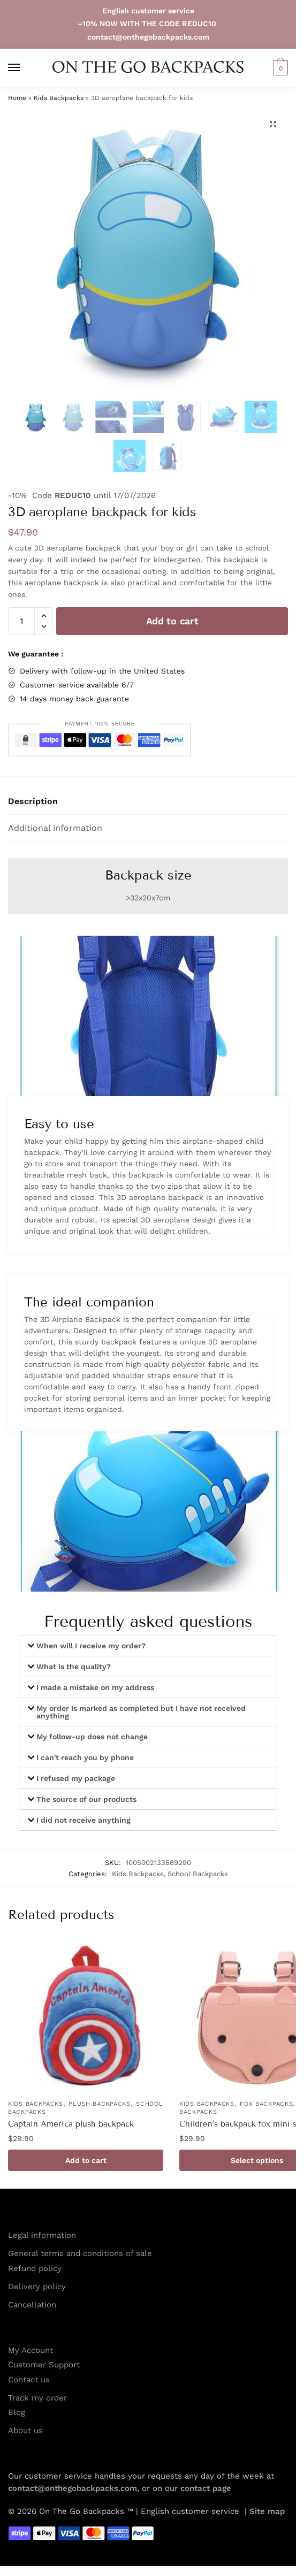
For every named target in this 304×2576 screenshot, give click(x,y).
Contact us (29, 2379)
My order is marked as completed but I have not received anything (141, 1712)
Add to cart (172, 620)
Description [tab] (33, 801)
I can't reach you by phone (85, 1757)
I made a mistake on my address (95, 1687)
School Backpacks (198, 1874)
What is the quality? (73, 1666)
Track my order (37, 2398)
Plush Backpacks (100, 2103)
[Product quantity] (21, 621)
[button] (279, 67)
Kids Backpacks (58, 98)
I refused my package (75, 1778)
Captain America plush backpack (71, 2124)
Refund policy (35, 2268)
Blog (16, 2412)
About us (25, 2430)
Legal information (42, 2235)
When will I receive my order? (91, 1645)
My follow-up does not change (92, 1736)
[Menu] (24, 68)
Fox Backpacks (266, 2103)
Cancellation (32, 2305)
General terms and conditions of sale (80, 2253)
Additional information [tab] (55, 828)
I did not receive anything (83, 1820)
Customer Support (44, 2364)
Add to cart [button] (86, 2160)
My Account (30, 2350)
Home (17, 98)
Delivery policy (37, 2286)
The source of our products (86, 1799)
